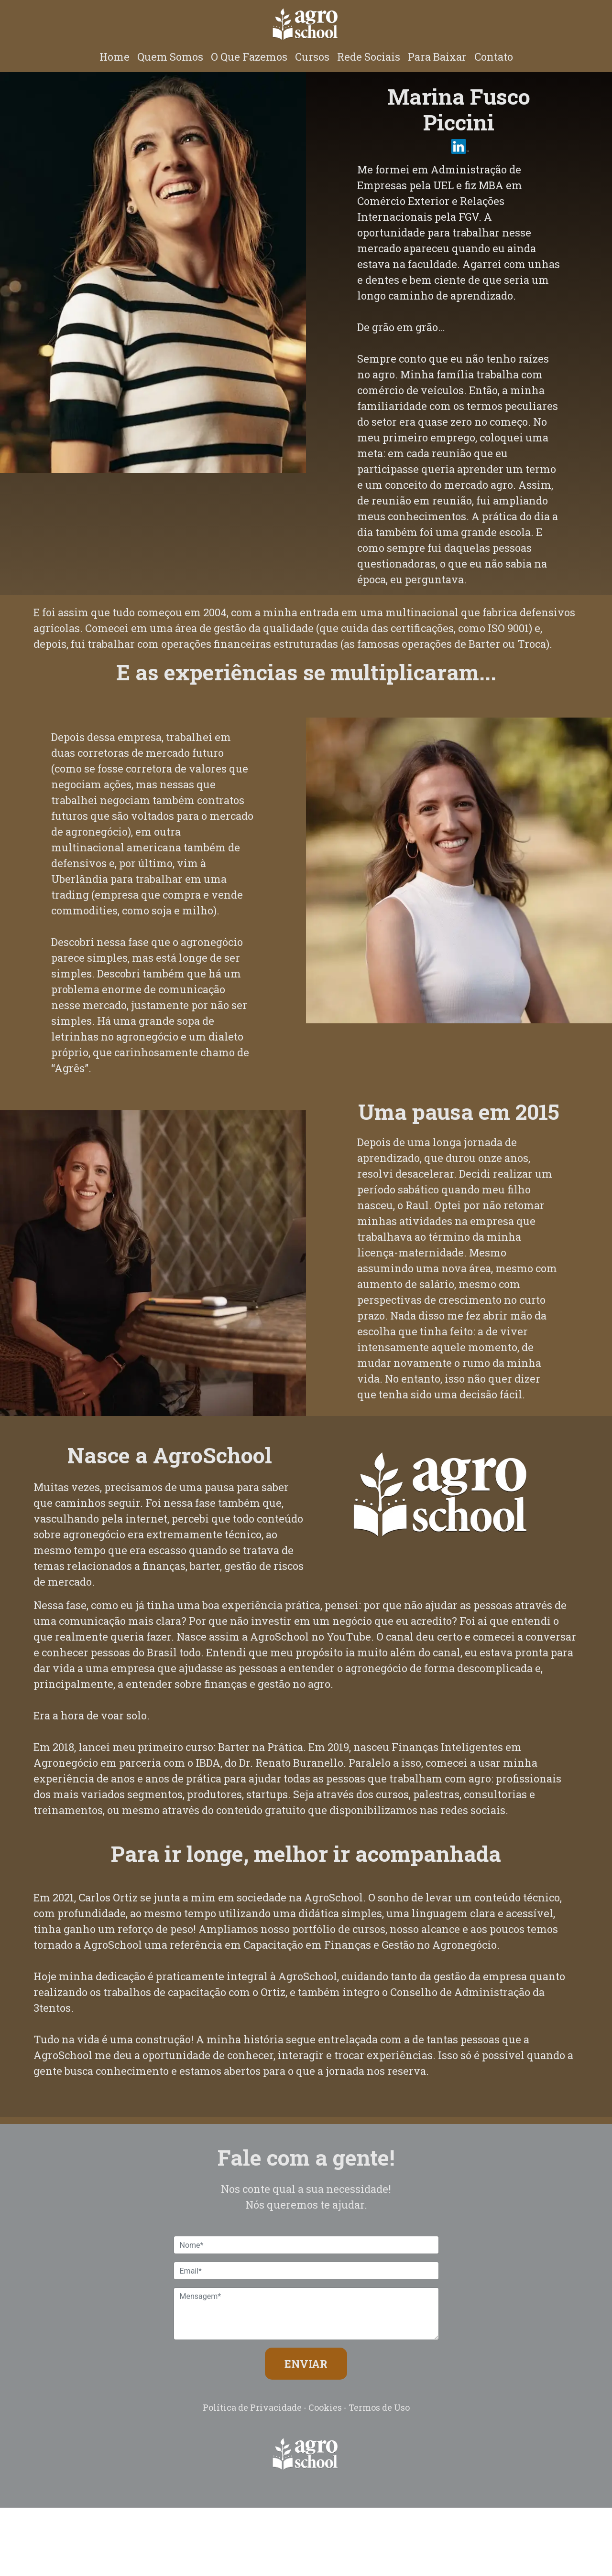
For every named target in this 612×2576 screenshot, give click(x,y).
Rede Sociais (368, 57)
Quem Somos (170, 57)
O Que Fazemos (249, 57)
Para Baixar (437, 57)
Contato (493, 57)
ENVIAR (306, 2364)
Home (114, 57)
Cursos (312, 57)
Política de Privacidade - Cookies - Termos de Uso (306, 2407)
